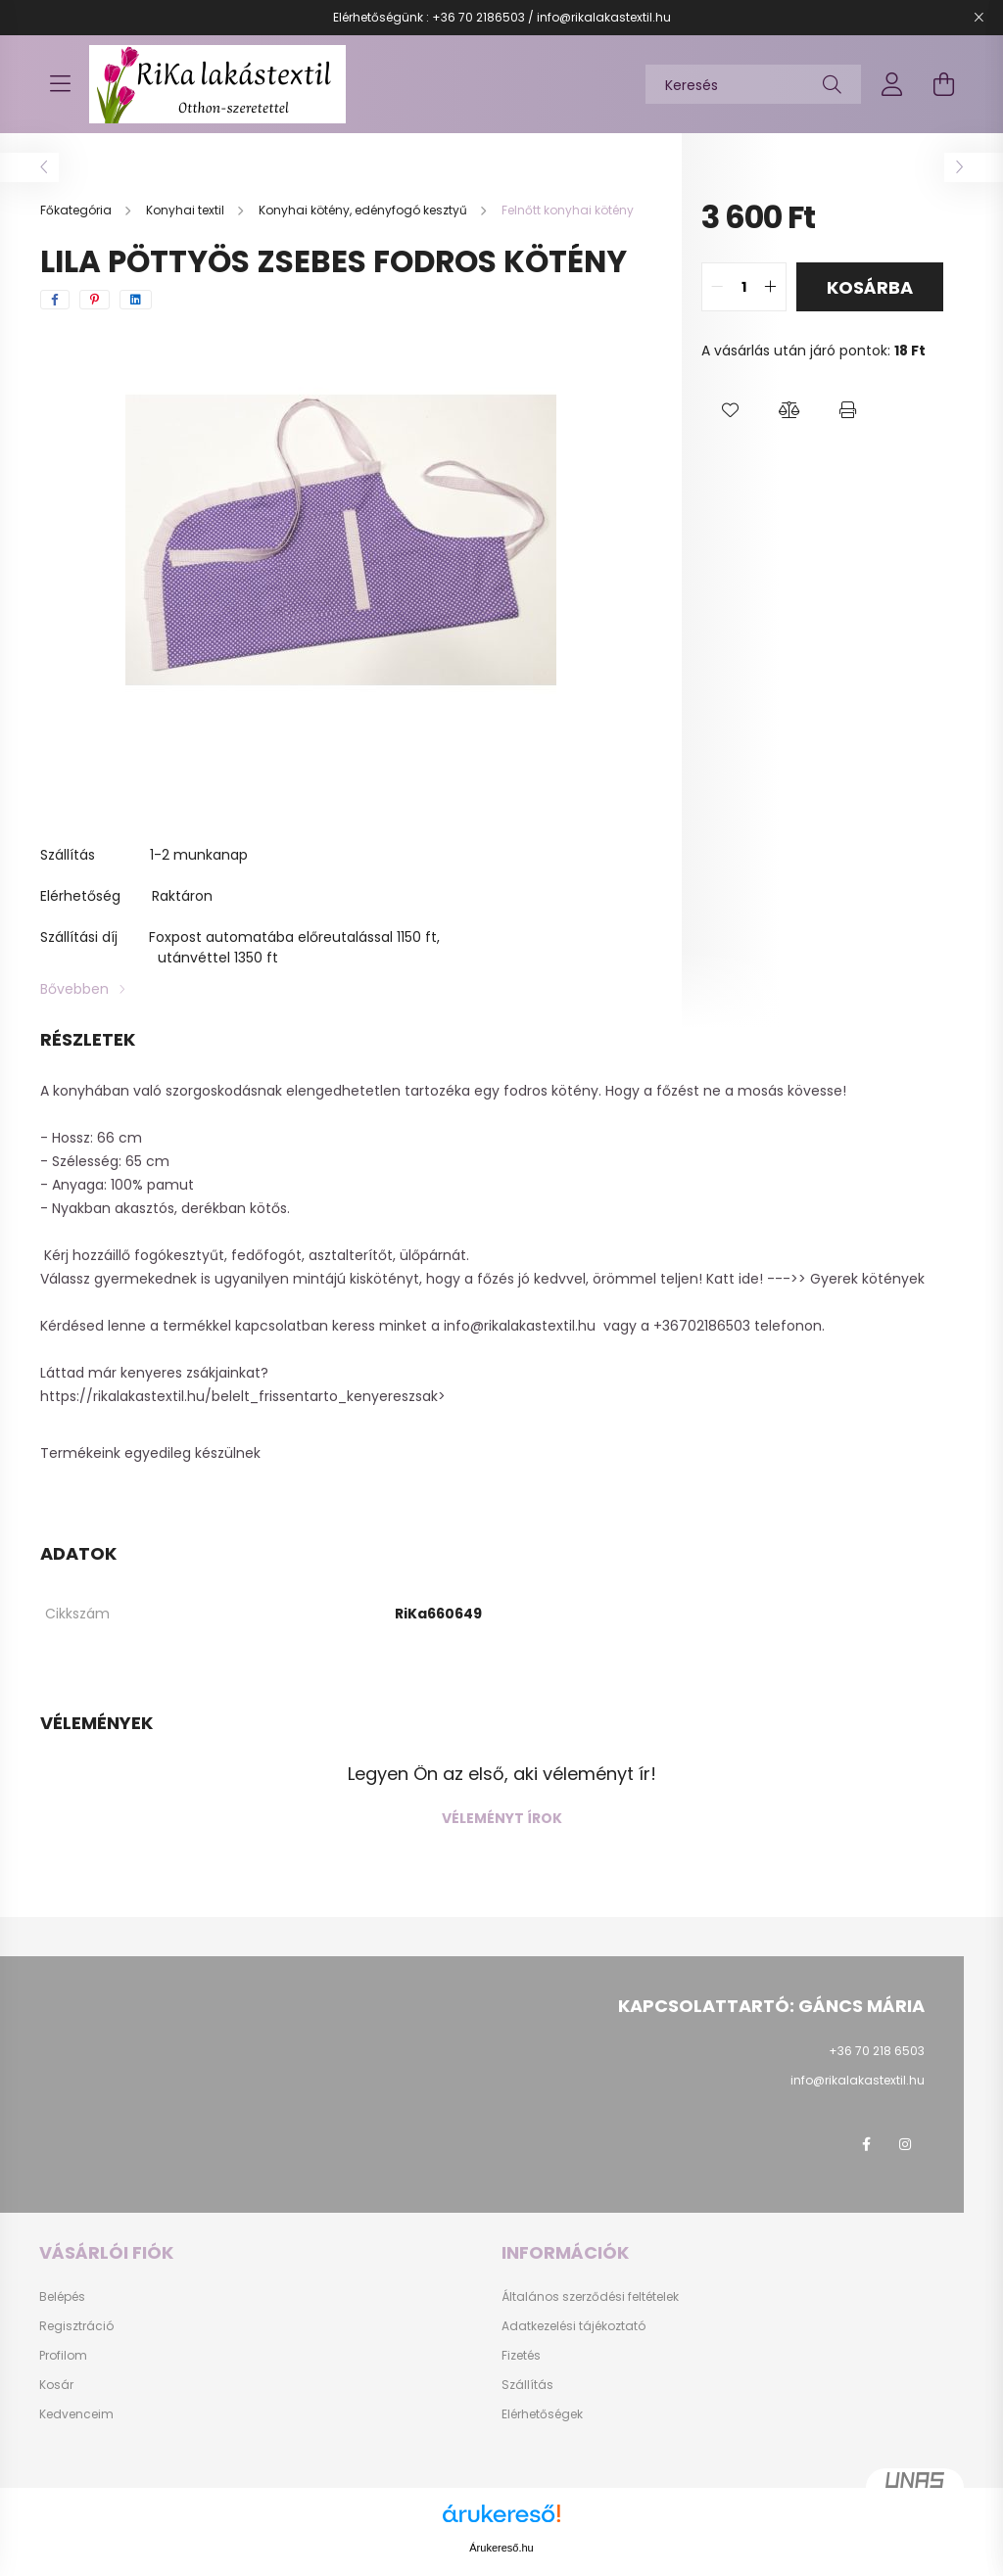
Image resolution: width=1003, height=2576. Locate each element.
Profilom (63, 2356)
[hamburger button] (59, 84)
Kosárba (870, 287)
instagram (905, 2144)
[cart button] (943, 84)
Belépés (62, 2297)
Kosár (56, 2385)
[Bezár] (978, 17)
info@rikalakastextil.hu (520, 1325)
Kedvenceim (76, 2414)
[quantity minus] (717, 287)
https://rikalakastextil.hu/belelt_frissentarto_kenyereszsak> (245, 1396)
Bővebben (74, 989)
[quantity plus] (771, 287)
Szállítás (527, 2385)
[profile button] (892, 84)
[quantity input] (744, 286)
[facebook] (55, 299)
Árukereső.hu (501, 2547)
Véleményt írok (502, 1818)
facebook (865, 2144)
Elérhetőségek (542, 2414)
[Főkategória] (77, 210)
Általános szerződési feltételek (590, 2297)
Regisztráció (76, 2326)
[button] (730, 410)
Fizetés (521, 2356)
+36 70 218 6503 (877, 2050)
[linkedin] (135, 299)
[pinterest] (94, 299)
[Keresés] (753, 84)
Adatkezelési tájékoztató (573, 2326)
